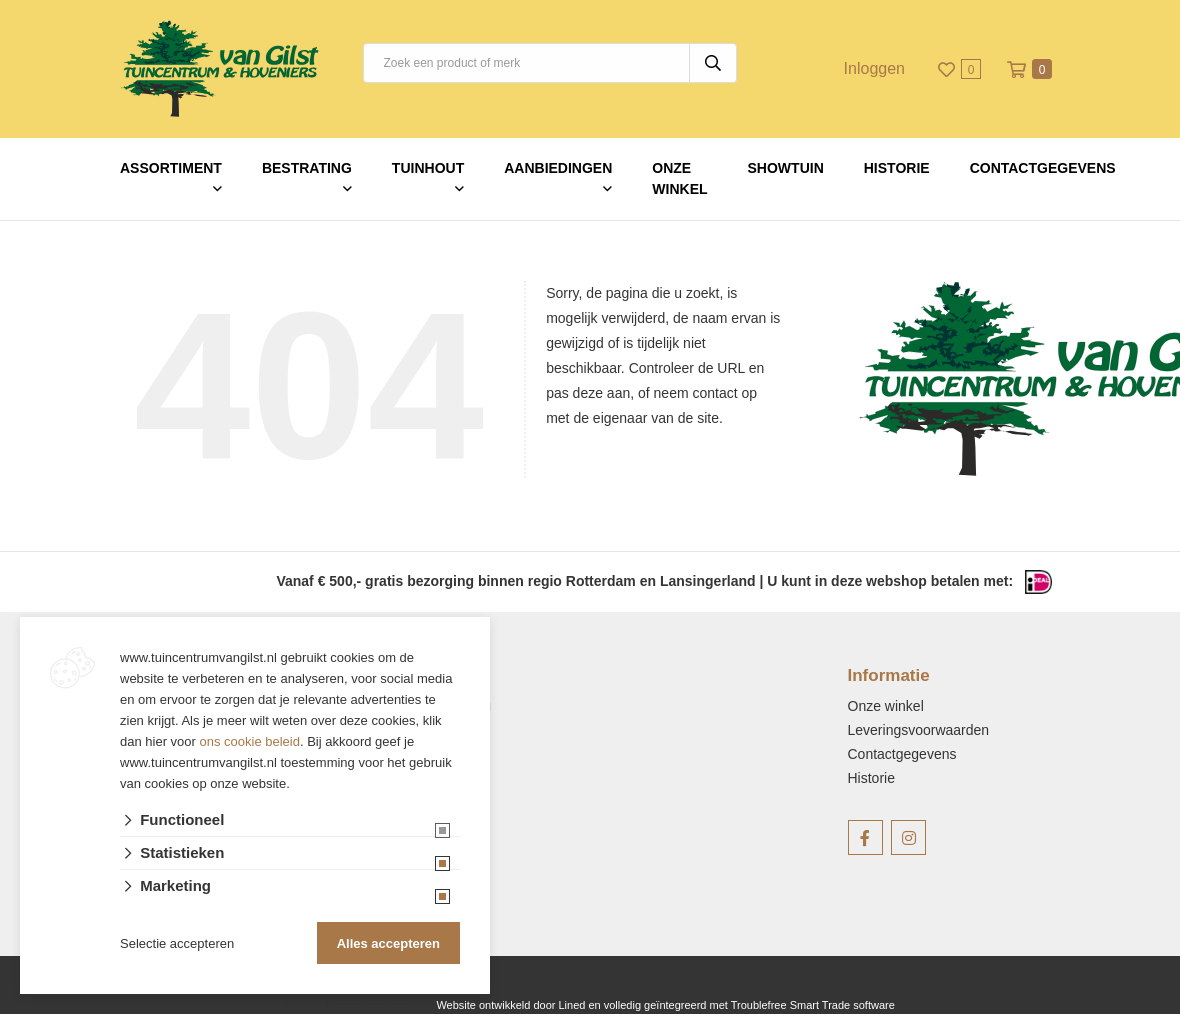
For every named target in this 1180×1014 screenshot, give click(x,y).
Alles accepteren (388, 943)
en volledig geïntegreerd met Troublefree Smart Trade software (741, 1005)
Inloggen (874, 68)
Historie (897, 168)
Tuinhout (428, 168)
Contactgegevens (1043, 168)
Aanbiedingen (558, 168)
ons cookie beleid (250, 741)
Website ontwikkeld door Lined (510, 1005)
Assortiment (171, 168)
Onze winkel (679, 178)
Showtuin (786, 168)
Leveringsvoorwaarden (919, 730)
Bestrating (307, 168)
